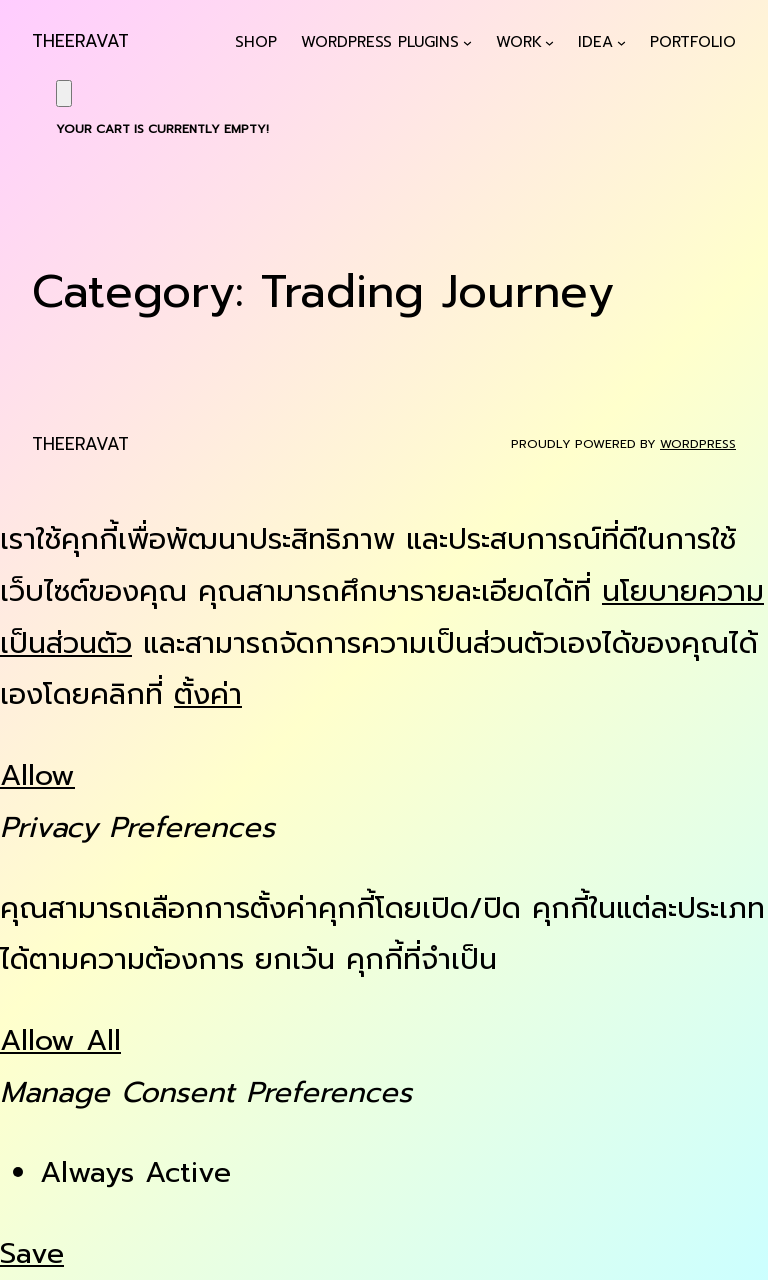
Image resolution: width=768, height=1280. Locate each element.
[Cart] (64, 93)
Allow (37, 775)
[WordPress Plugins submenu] (467, 42)
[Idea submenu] (621, 42)
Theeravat (80, 41)
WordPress (698, 444)
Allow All (60, 1040)
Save (32, 1253)
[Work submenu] (549, 42)
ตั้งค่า (208, 694)
